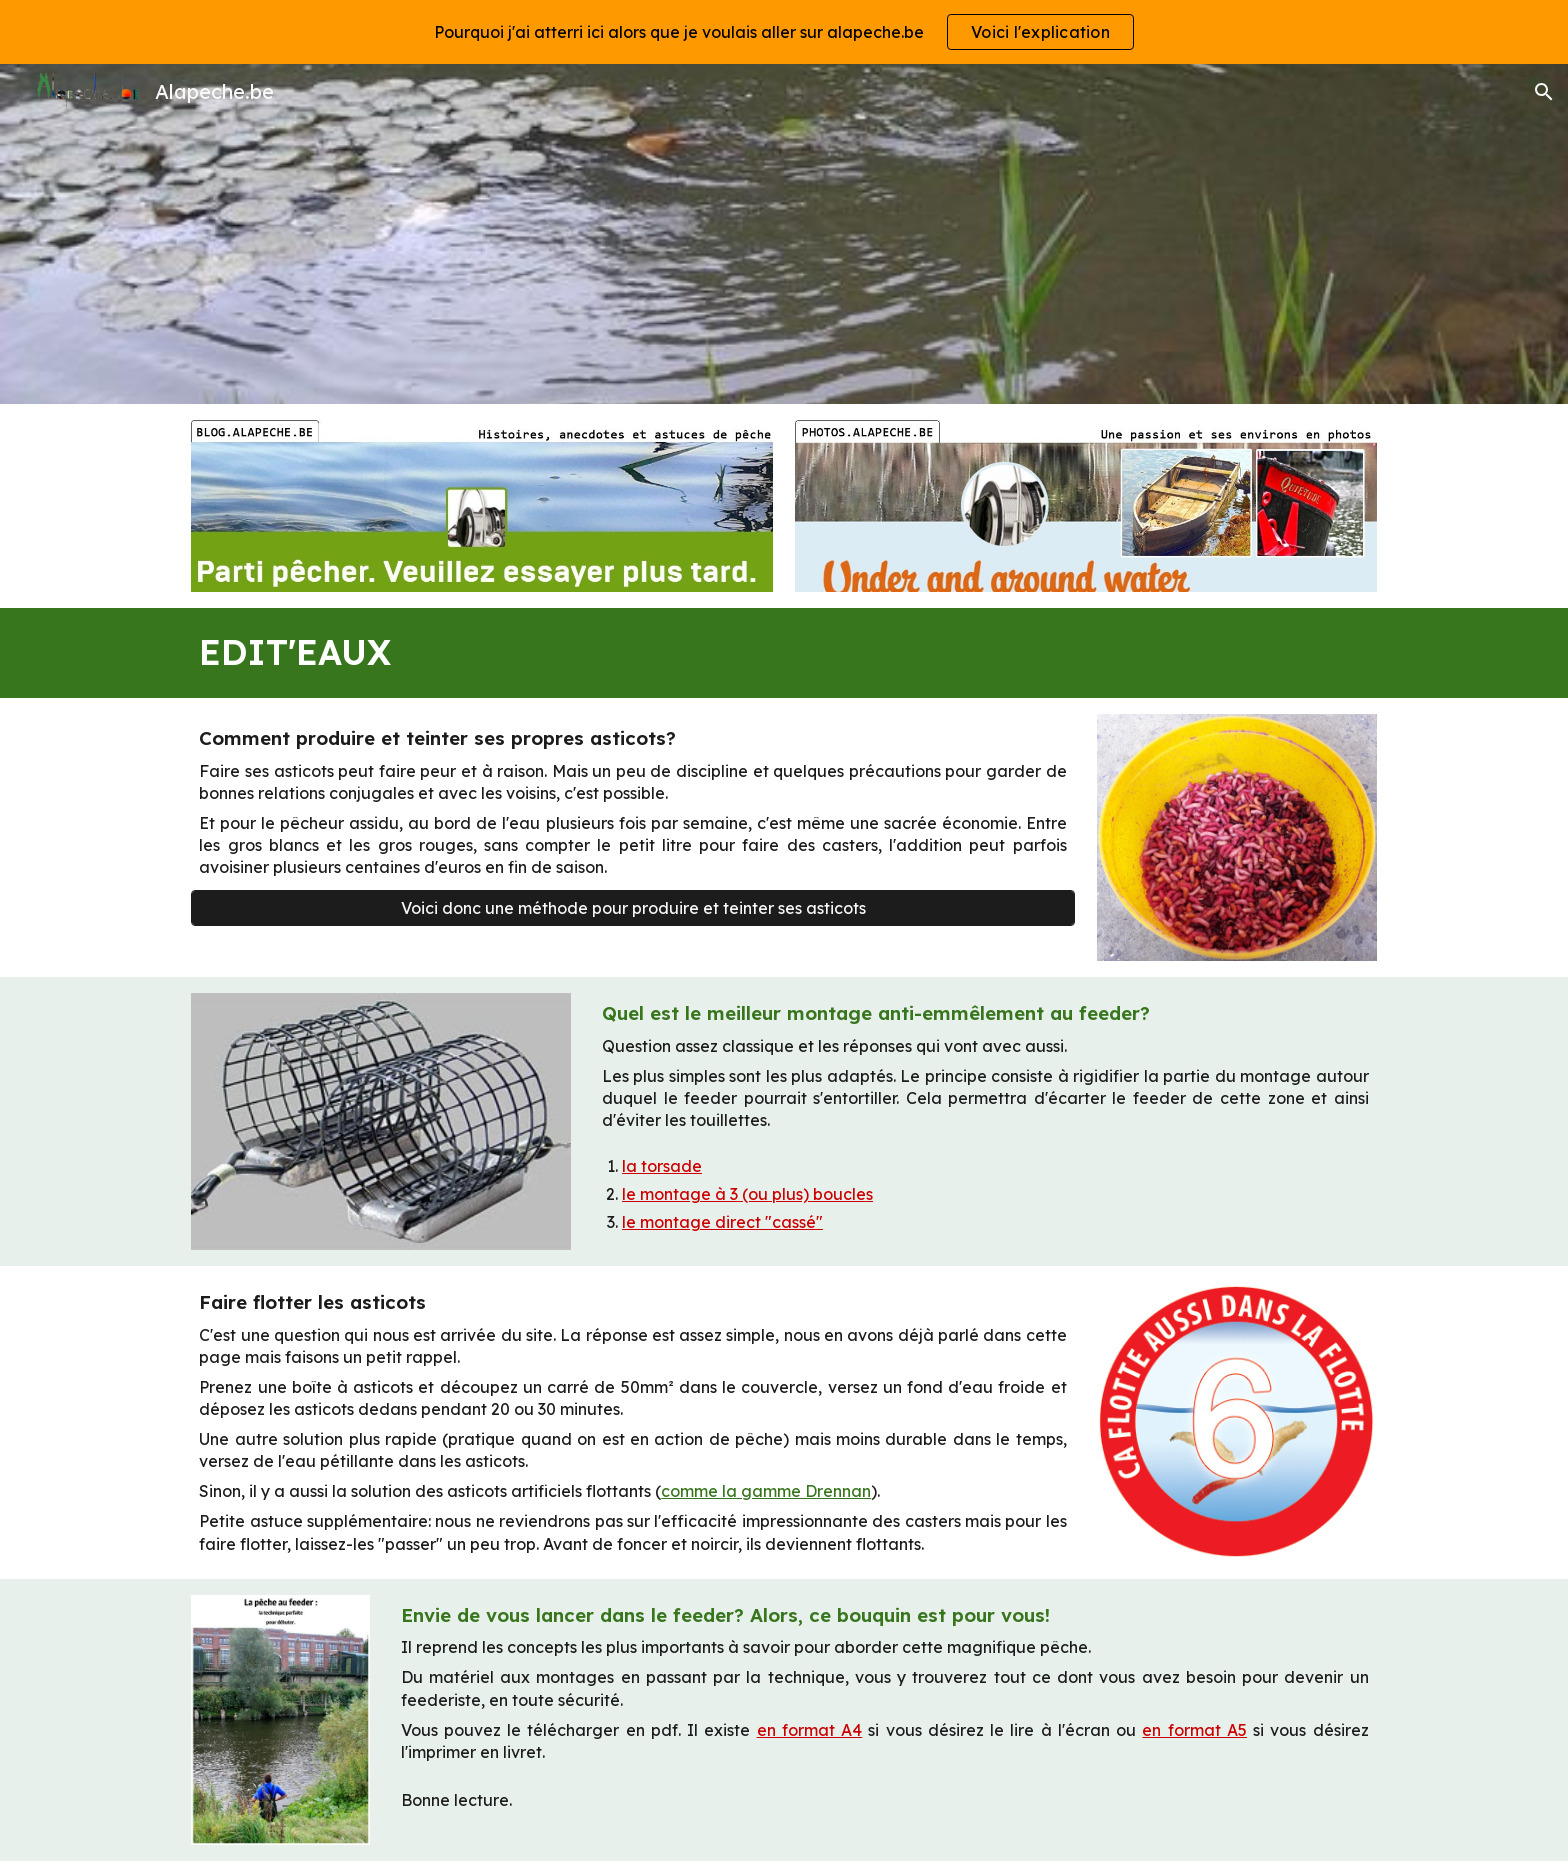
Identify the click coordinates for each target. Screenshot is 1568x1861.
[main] (783, 653)
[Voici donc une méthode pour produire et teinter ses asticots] (632, 908)
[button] (1544, 92)
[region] (784, 32)
